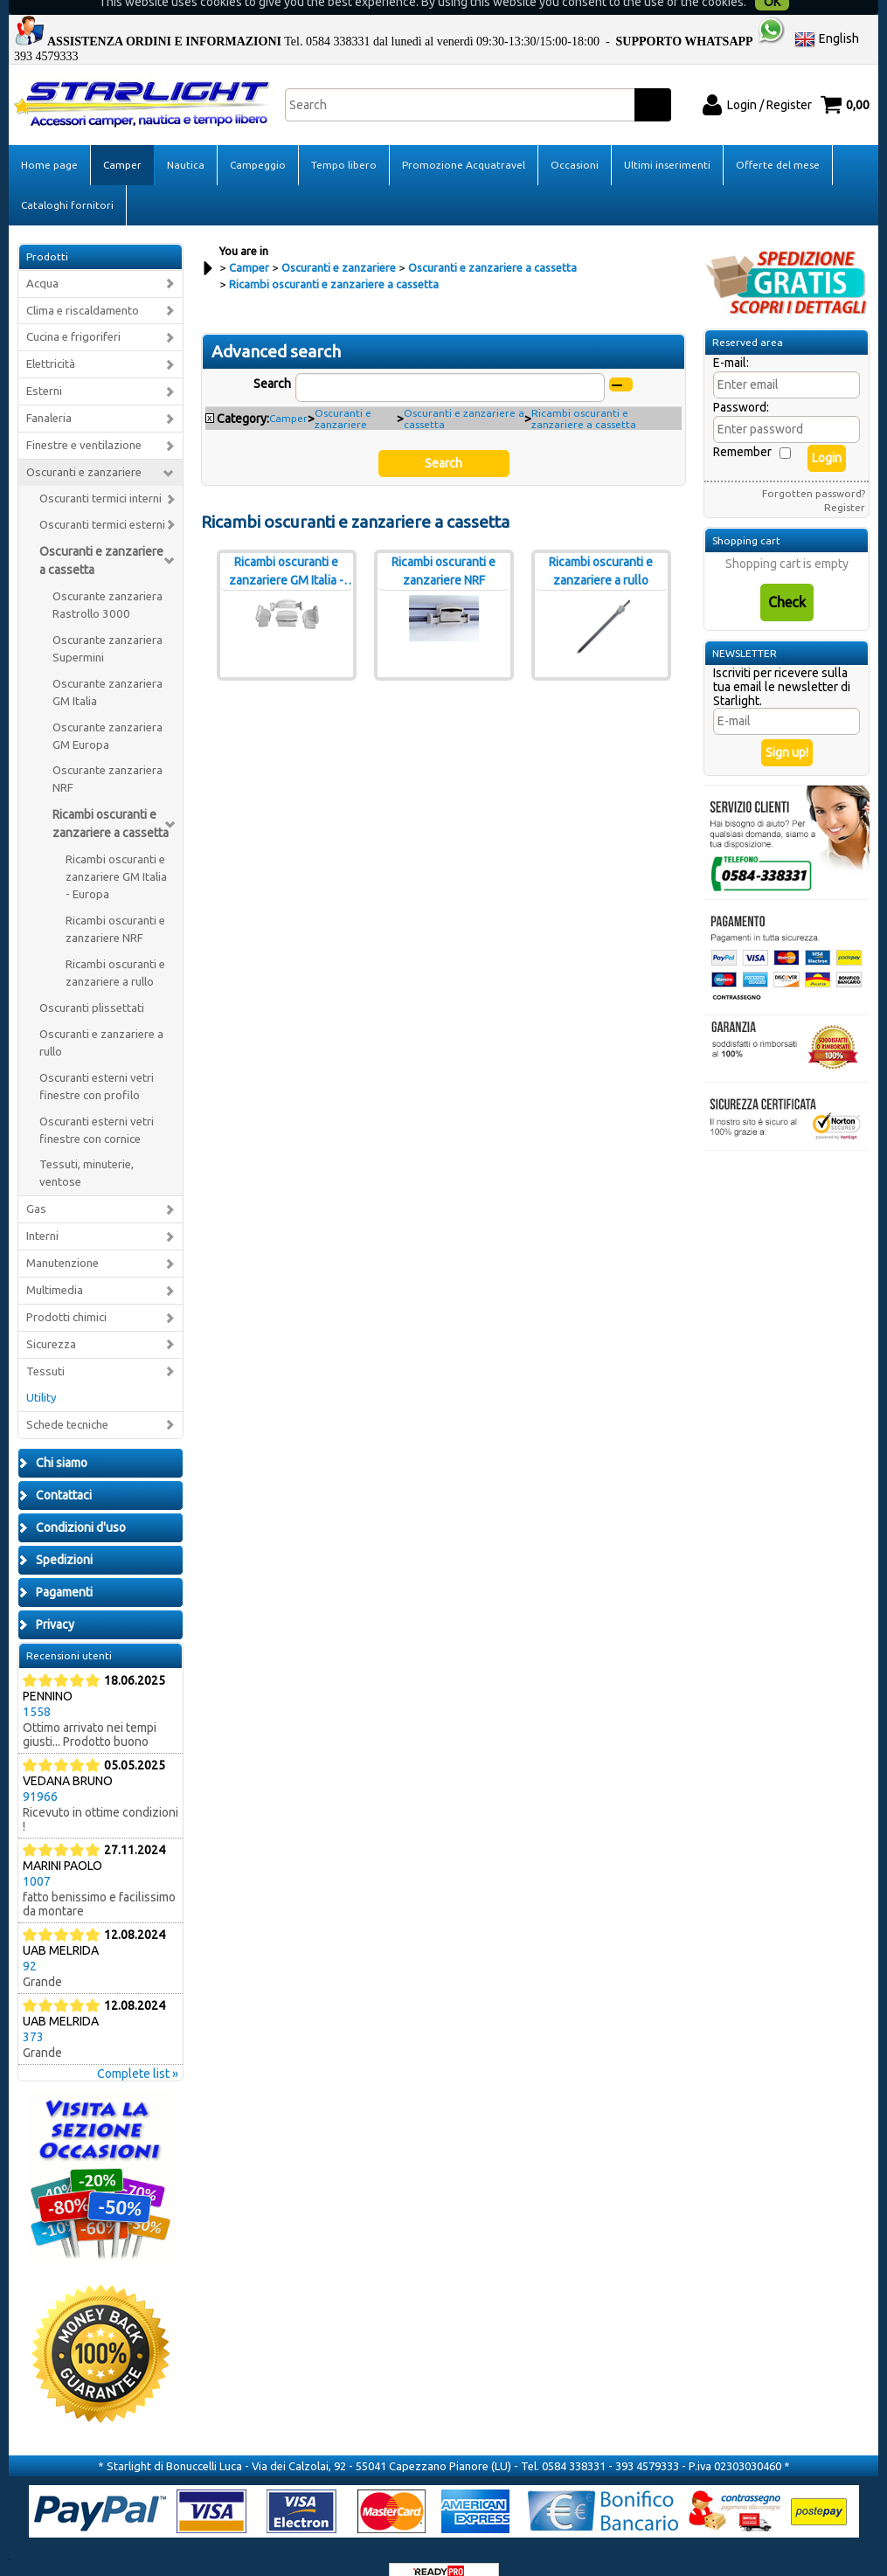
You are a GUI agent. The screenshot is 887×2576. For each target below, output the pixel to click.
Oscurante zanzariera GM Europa (107, 711)
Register (844, 482)
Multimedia (54, 1265)
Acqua (42, 259)
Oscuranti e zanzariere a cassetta (101, 536)
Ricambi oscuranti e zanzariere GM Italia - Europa (116, 852)
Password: (741, 383)
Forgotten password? (813, 468)
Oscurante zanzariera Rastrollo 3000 (107, 580)
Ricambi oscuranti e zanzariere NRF (115, 905)
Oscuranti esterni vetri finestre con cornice (96, 1106)
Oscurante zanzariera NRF (107, 754)
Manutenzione (62, 1238)
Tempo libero (344, 140)
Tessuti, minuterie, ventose (86, 1148)
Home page (49, 140)
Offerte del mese (778, 140)
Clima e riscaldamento (82, 286)
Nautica (185, 140)
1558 (37, 1687)
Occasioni (575, 140)
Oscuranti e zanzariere (84, 447)
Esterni (44, 366)
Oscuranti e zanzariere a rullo (101, 1018)
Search (272, 359)
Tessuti (45, 1347)
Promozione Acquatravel (463, 140)
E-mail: (731, 338)
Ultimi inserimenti (667, 140)
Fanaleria (49, 393)
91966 (40, 1772)
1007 (37, 1857)
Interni (42, 1211)
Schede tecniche (67, 1400)
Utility (41, 1373)
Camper (122, 140)
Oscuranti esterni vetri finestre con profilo (96, 1062)
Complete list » (137, 2049)
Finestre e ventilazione (84, 420)
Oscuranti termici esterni (102, 500)
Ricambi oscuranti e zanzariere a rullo (115, 948)
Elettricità (50, 339)
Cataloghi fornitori (67, 180)
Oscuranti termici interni (100, 474)
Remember (742, 427)
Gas (36, 1184)
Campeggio (258, 140)
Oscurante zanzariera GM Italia (107, 668)
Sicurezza (51, 1319)
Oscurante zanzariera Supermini (107, 624)
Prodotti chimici (66, 1292)
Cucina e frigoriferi (73, 312)
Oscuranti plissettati (91, 983)
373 (33, 2012)
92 (30, 1942)
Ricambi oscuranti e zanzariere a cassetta (110, 799)
